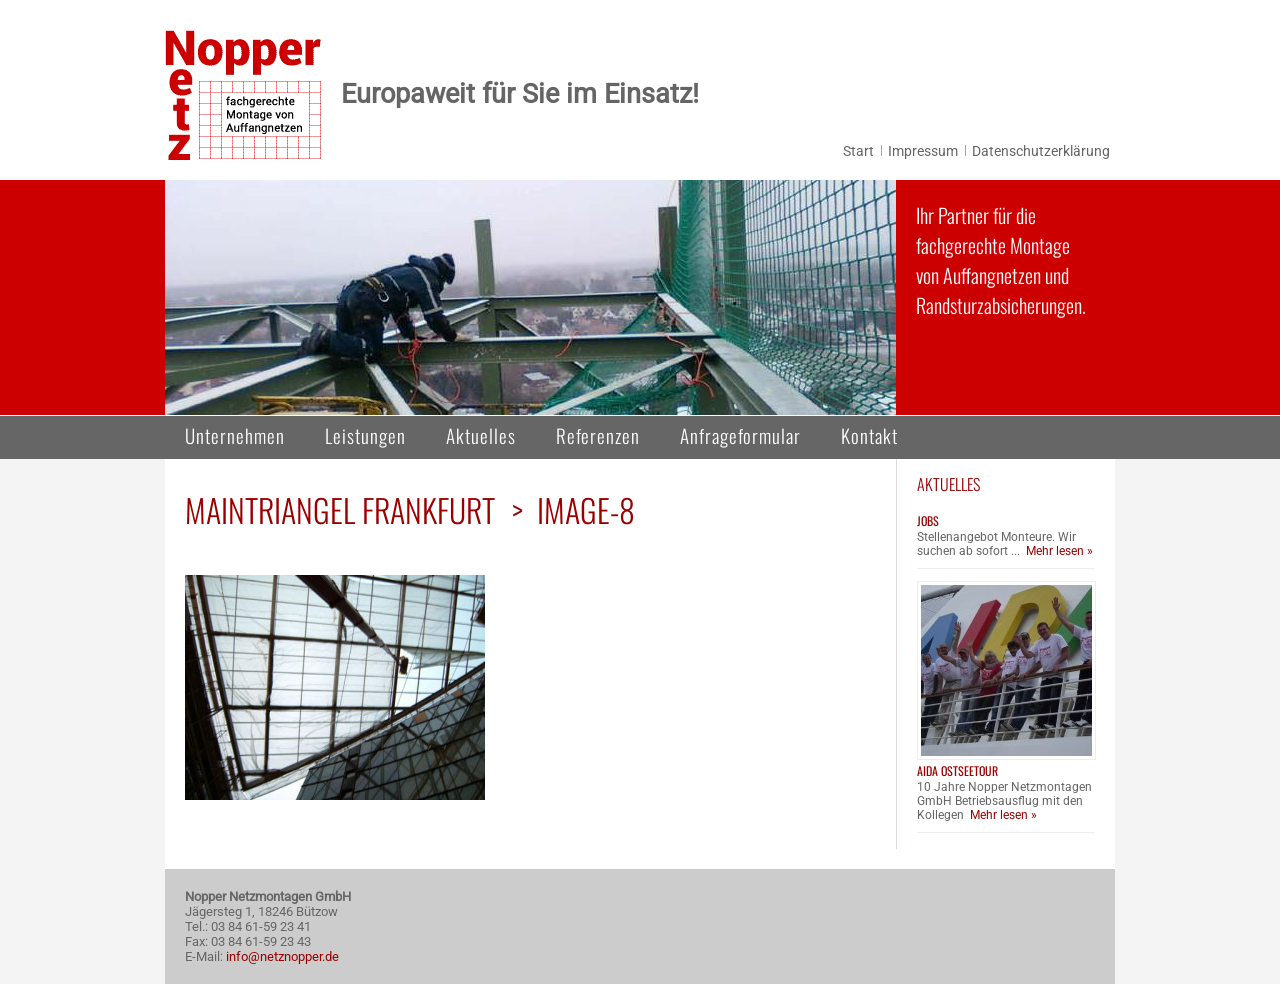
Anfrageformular (740, 435)
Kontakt (869, 435)
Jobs (928, 520)
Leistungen (365, 435)
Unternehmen (235, 435)
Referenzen (598, 435)
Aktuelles (481, 435)
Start (858, 151)
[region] (530, 297)
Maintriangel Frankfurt (340, 509)
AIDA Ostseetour (957, 770)
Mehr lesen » (1059, 551)
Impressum (923, 151)
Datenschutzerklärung (1041, 151)
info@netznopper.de (282, 956)
